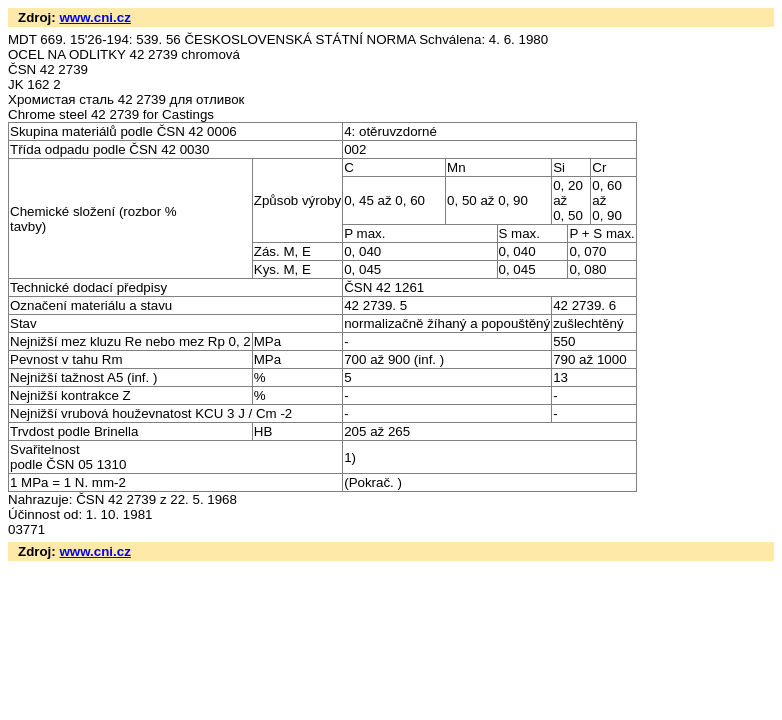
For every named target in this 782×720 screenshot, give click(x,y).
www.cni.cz (94, 17)
